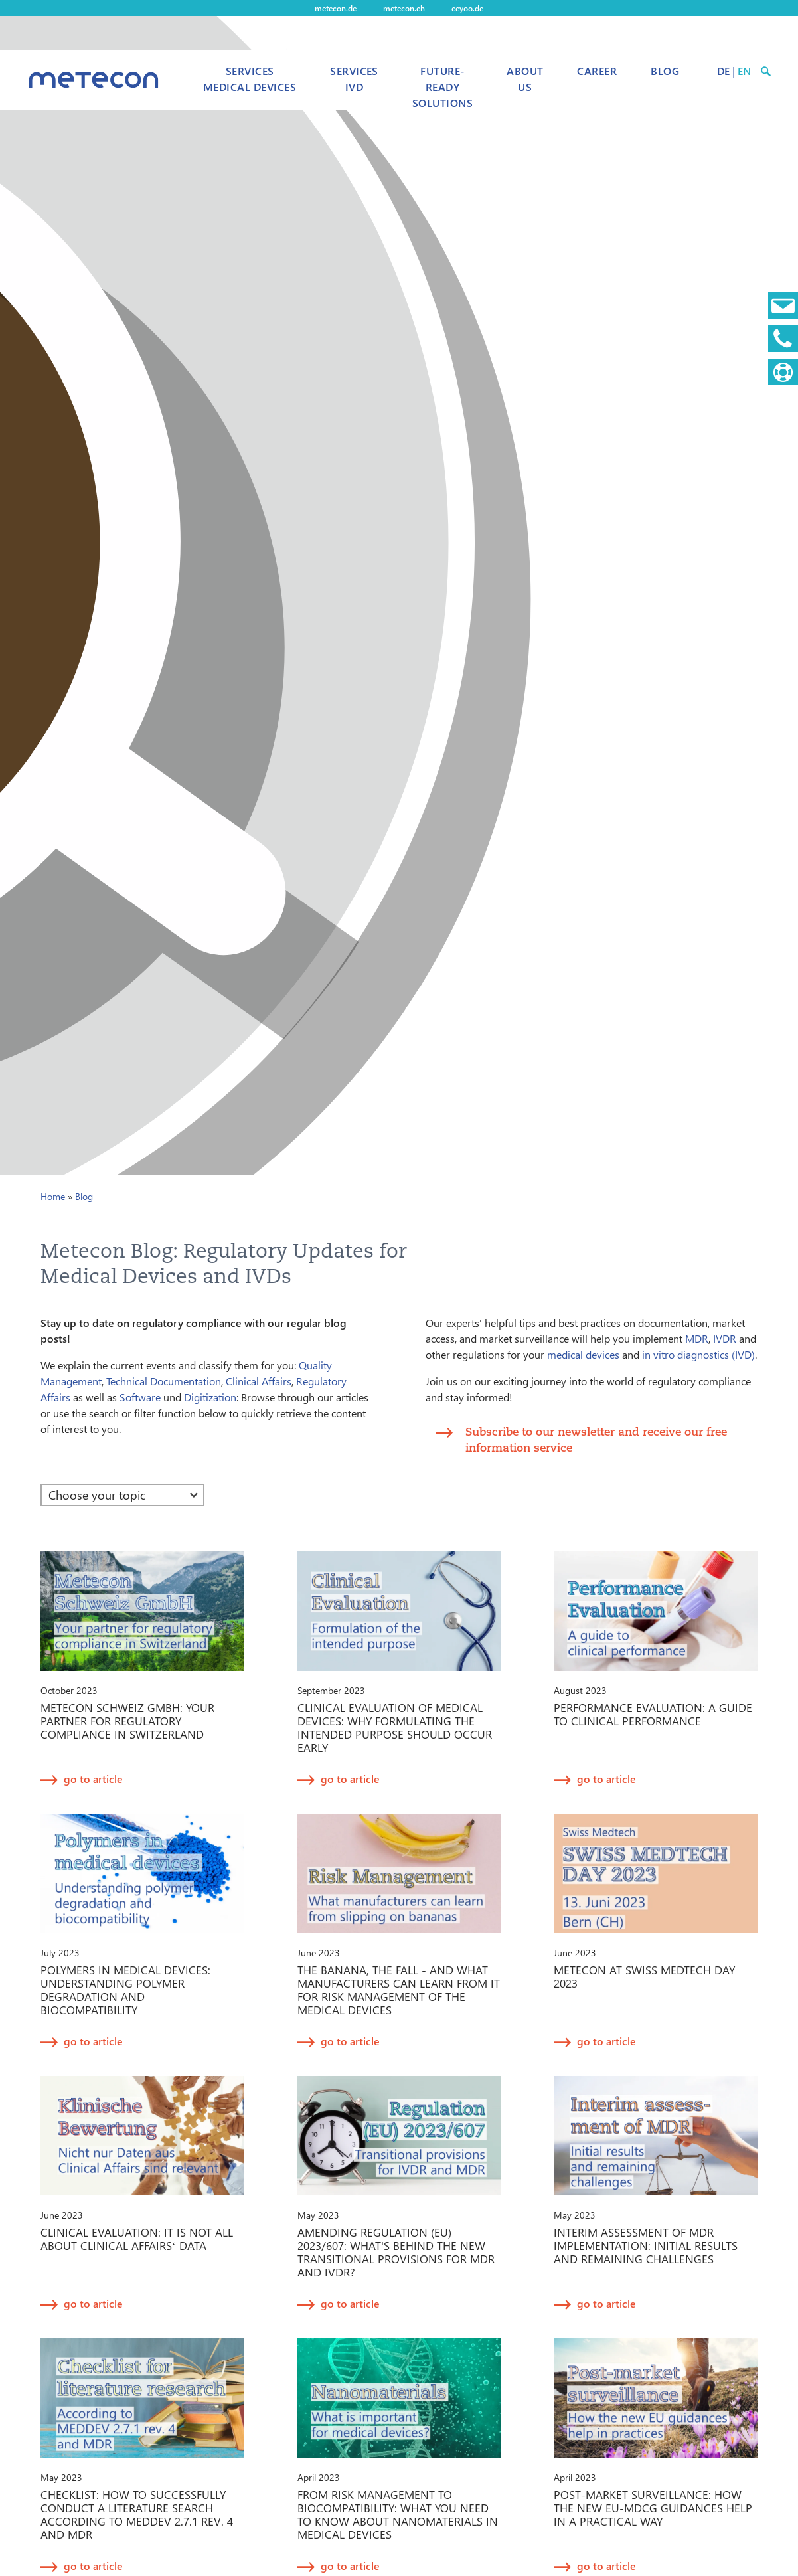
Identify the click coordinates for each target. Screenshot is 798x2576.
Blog (665, 71)
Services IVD (354, 79)
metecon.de (336, 8)
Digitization (210, 1397)
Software (140, 1397)
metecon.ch (404, 8)
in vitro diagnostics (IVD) (698, 1354)
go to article (93, 1779)
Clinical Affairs (258, 1381)
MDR (696, 1338)
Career (597, 71)
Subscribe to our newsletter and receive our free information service (596, 1439)
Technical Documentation (163, 1381)
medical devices (583, 1354)
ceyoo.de (467, 8)
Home (52, 1196)
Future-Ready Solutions (442, 87)
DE (723, 71)
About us (525, 79)
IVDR (724, 1338)
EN (744, 71)
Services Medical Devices (249, 79)
